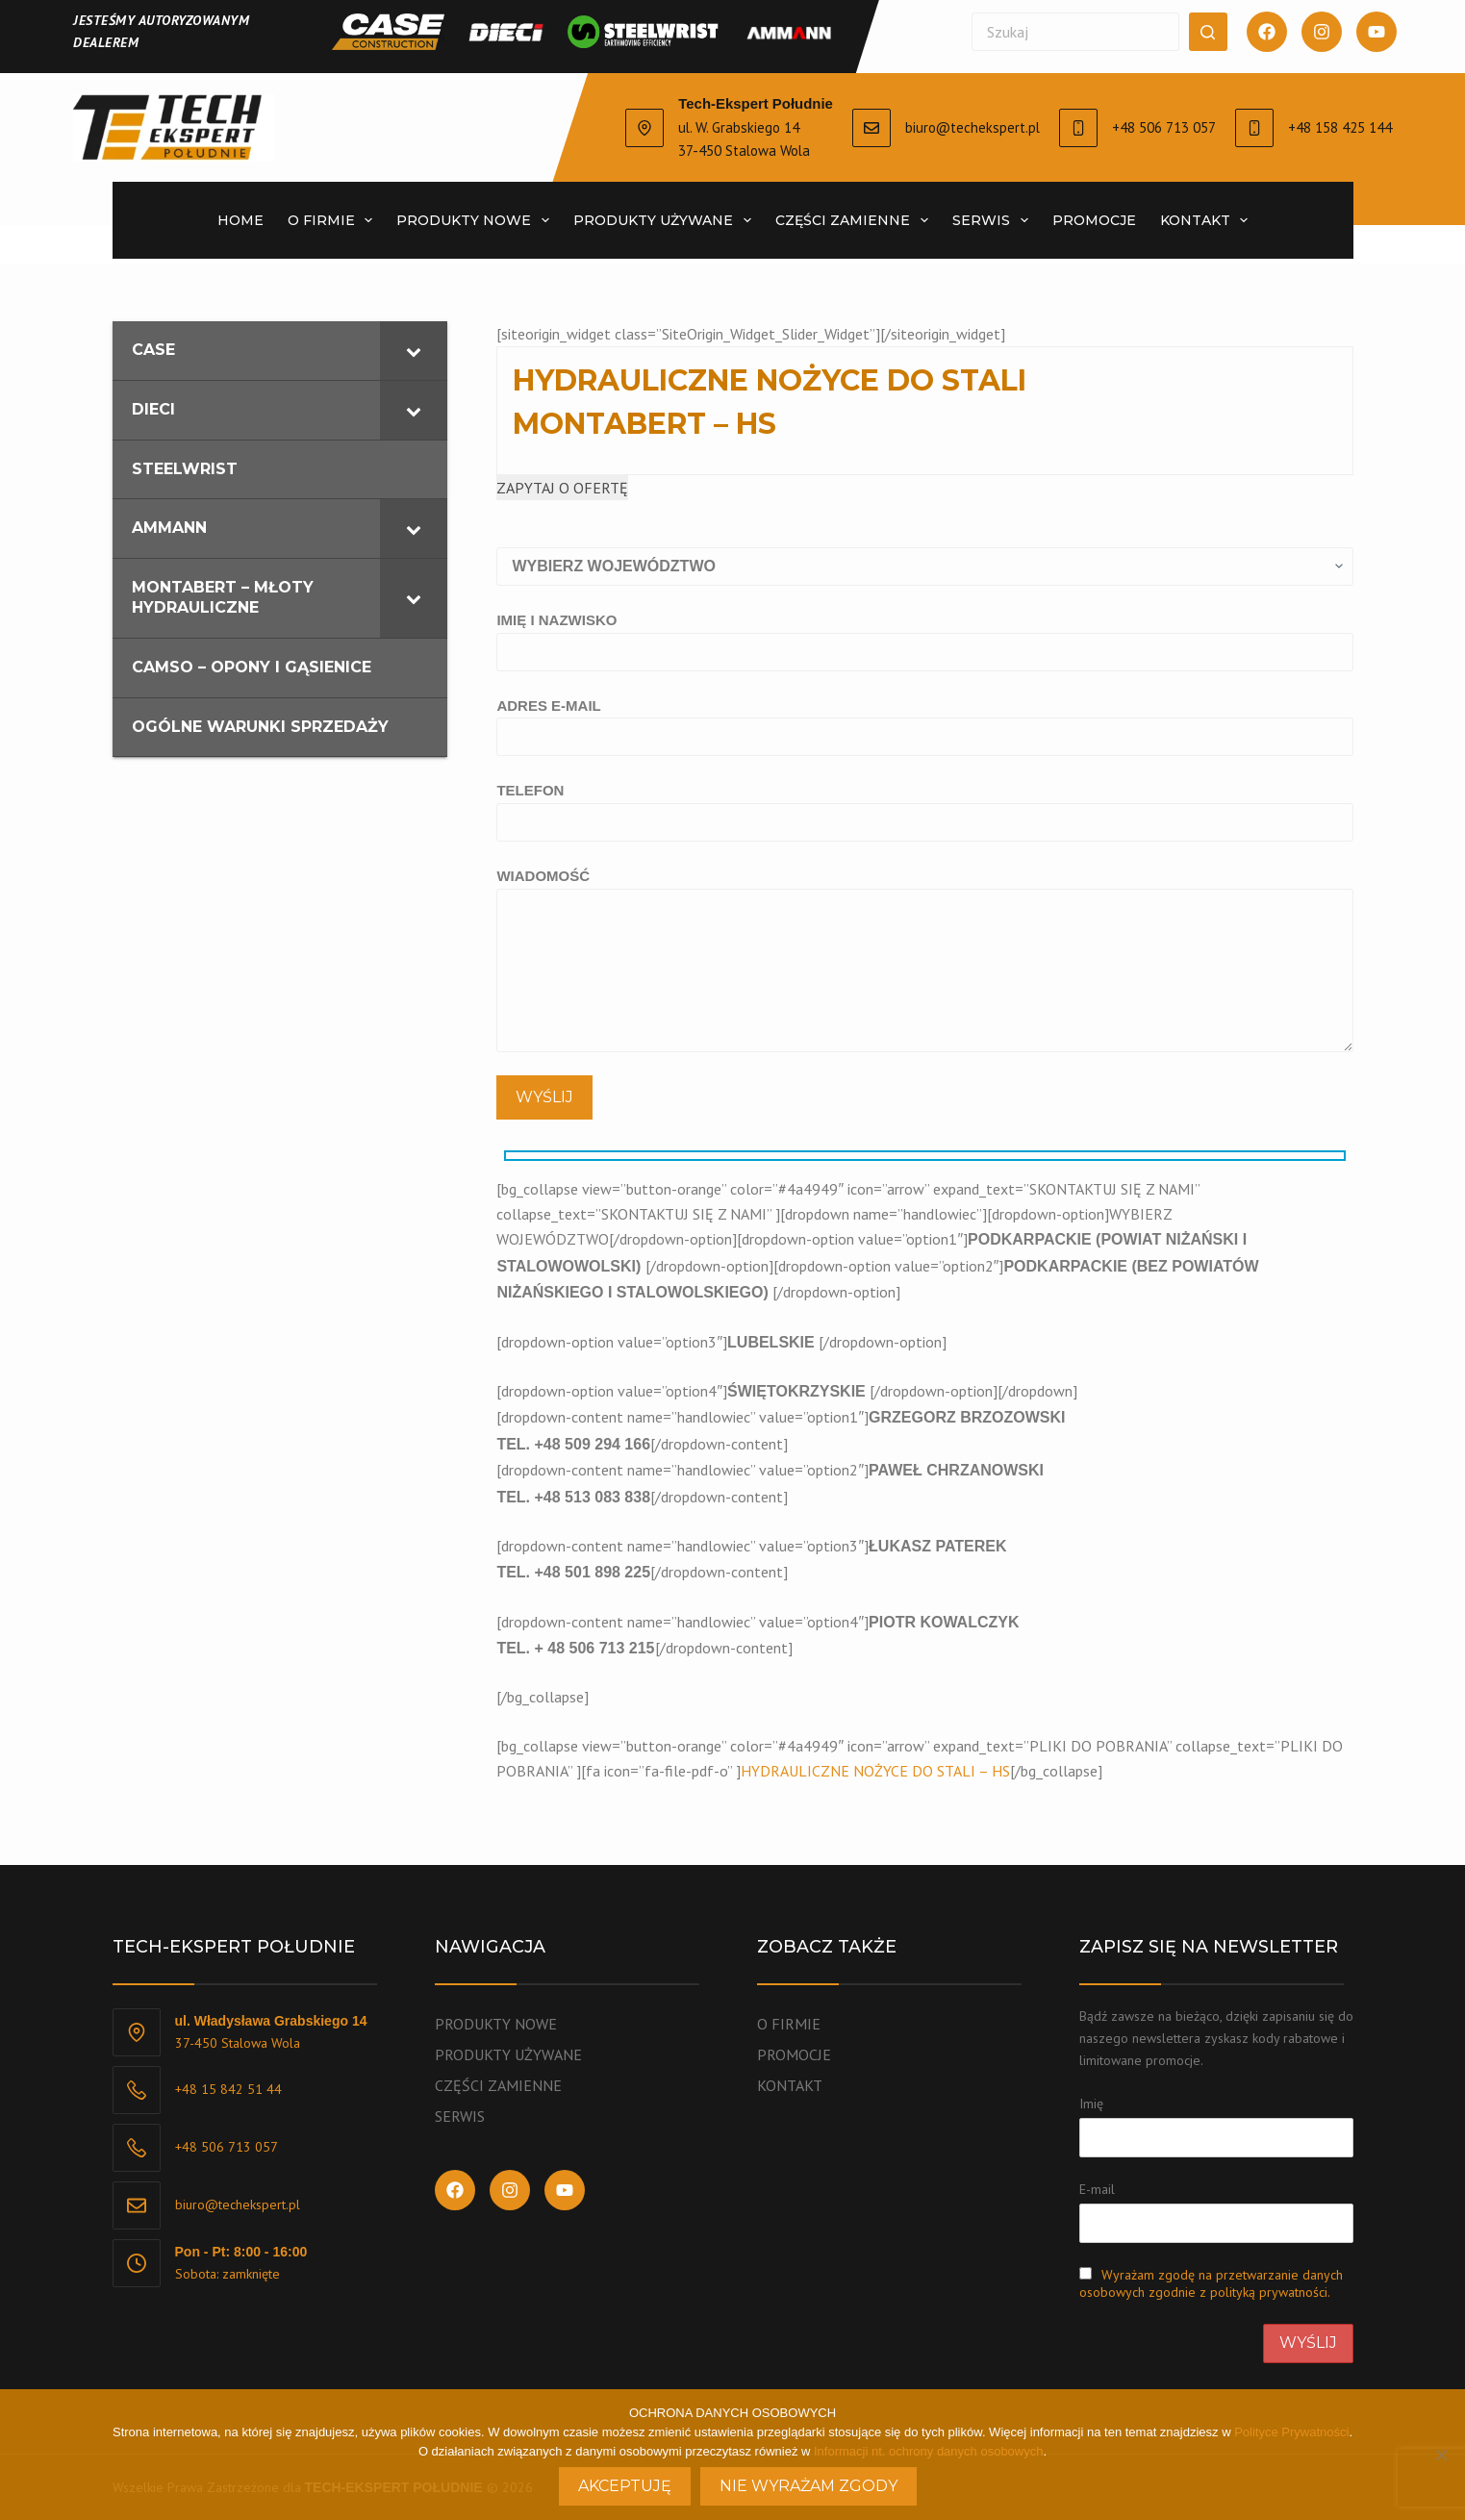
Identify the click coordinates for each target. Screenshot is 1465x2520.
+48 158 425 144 (1340, 127)
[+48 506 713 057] (1078, 128)
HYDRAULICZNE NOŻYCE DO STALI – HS (875, 1770)
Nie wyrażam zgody (808, 2486)
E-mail (1097, 2189)
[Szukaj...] (1075, 32)
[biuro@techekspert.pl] (871, 128)
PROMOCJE (794, 2054)
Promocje (1094, 220)
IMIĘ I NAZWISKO (924, 636)
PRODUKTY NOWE (476, 220)
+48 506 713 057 (1164, 127)
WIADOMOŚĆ (924, 960)
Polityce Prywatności (1291, 2432)
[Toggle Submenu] (413, 350)
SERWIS (994, 220)
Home (240, 220)
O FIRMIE (789, 2023)
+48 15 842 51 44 (228, 2089)
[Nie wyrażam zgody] (1441, 2454)
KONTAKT (789, 2085)
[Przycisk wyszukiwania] (1208, 32)
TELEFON (924, 806)
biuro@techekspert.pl (972, 127)
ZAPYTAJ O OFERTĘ (562, 487)
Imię (1091, 2103)
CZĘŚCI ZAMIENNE (855, 220)
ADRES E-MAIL (924, 721)
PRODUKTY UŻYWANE (666, 220)
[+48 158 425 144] (1254, 128)
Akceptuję (624, 2486)
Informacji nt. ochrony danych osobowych (928, 2451)
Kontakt (1208, 220)
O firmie (334, 220)
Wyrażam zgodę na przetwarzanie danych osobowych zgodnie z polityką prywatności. (1211, 2283)
